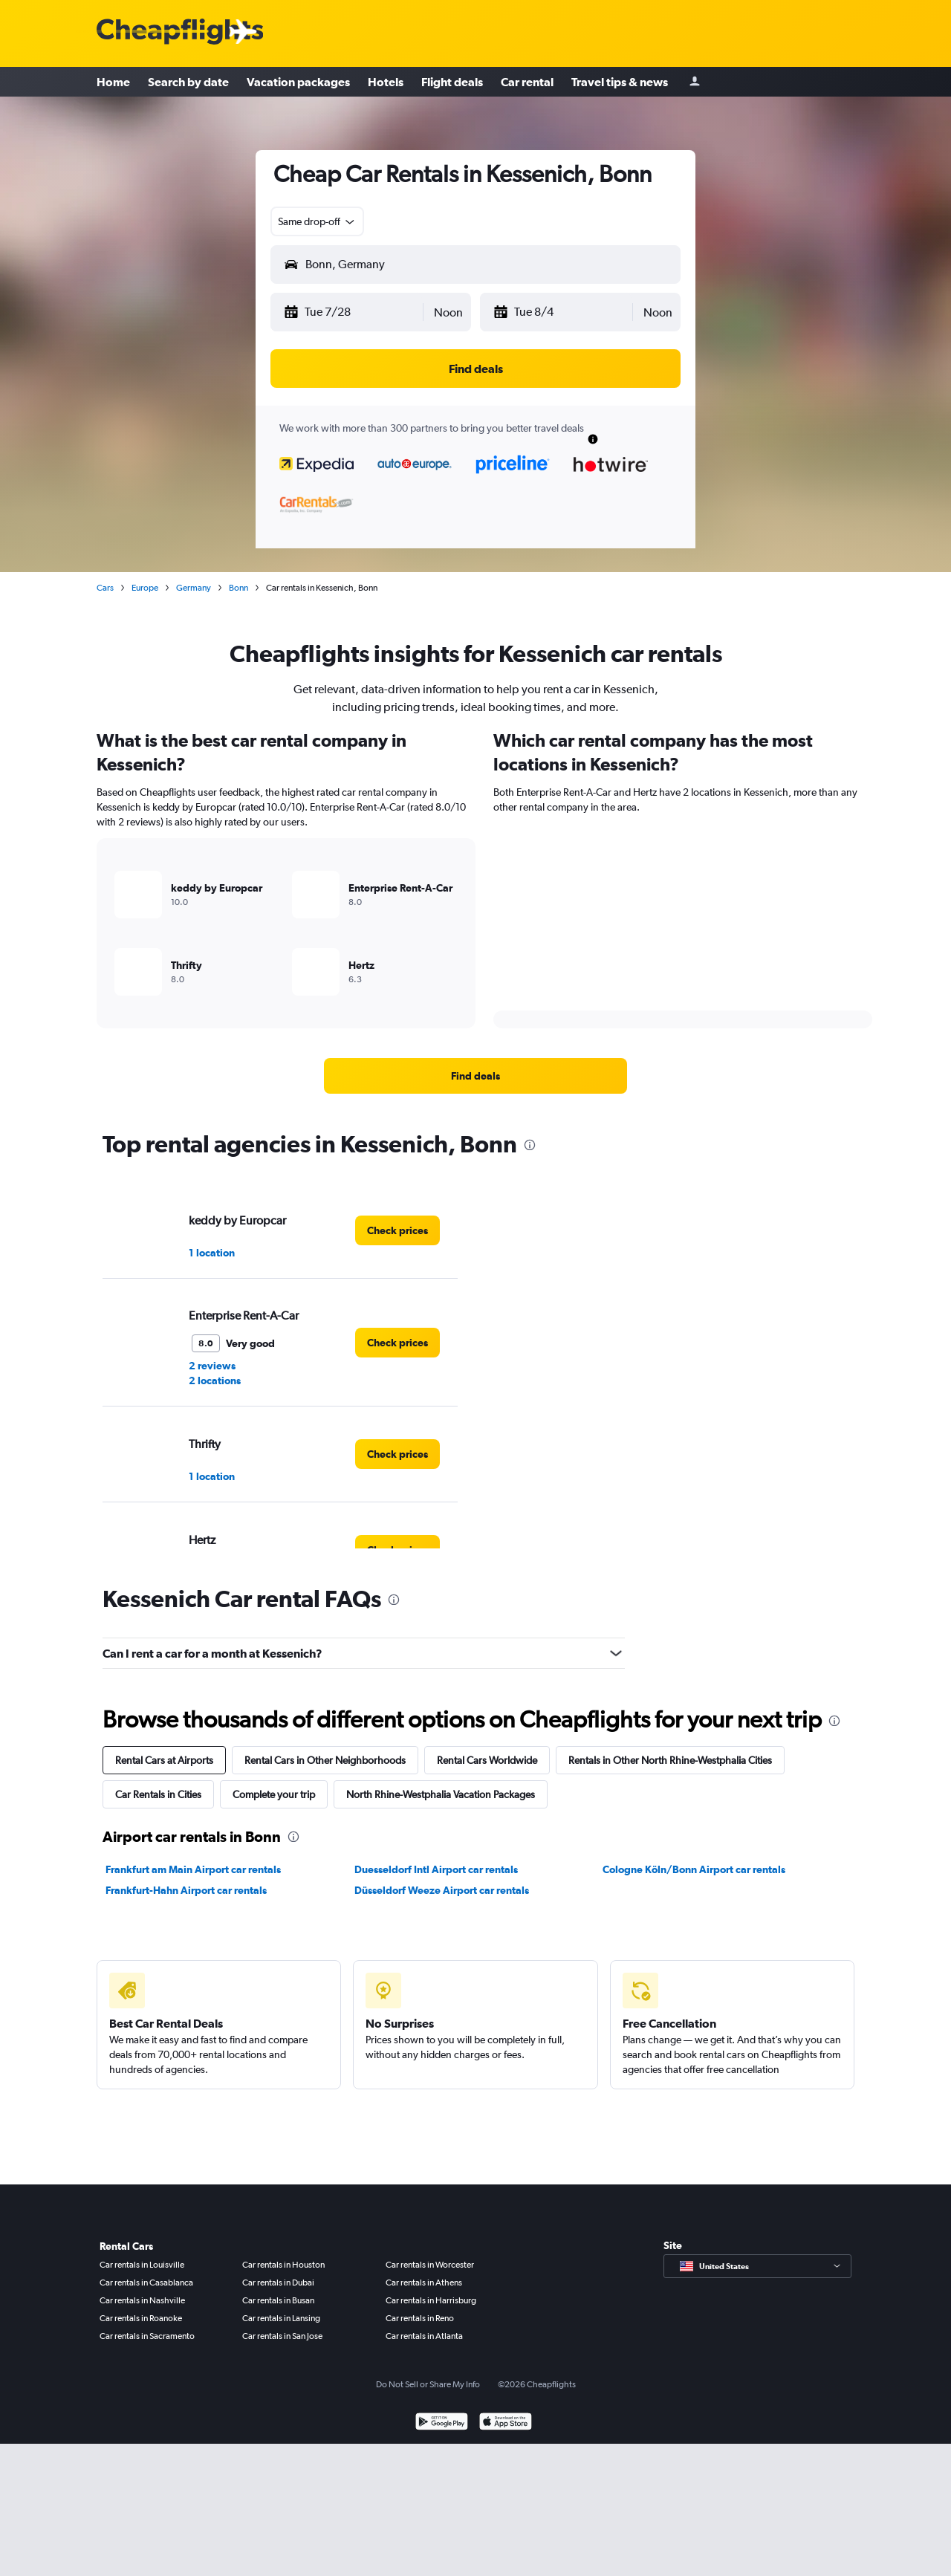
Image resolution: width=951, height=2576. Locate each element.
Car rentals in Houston (283, 2264)
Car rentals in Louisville (142, 2264)
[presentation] (529, 1145)
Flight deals (452, 81)
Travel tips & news (619, 81)
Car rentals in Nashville (142, 2300)
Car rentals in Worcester (430, 2264)
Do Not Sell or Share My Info (428, 2384)
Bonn (238, 588)
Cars (105, 588)
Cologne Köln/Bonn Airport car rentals (694, 1869)
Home (113, 81)
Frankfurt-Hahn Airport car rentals (186, 1890)
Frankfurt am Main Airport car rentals (193, 1869)
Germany (193, 588)
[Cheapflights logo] (180, 32)
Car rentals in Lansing (281, 2318)
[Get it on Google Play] (442, 2423)
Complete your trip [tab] (274, 1794)
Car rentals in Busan (278, 2300)
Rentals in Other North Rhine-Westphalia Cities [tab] (670, 1760)
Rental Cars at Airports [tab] (164, 1760)
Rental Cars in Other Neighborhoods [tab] (325, 1760)
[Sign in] (695, 82)
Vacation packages (298, 81)
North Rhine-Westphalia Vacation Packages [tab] (440, 1794)
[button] (352, 312)
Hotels (385, 81)
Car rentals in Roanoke (141, 2318)
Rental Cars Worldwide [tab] (487, 1760)
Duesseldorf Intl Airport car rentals (436, 1869)
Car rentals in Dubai (278, 2282)
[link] (475, 1076)
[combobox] (317, 221)
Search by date (188, 81)
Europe (145, 588)
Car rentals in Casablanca (146, 2282)
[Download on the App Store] (506, 2423)
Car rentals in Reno (420, 2318)
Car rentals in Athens (424, 2282)
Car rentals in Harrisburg (431, 2300)
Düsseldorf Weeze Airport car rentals (441, 1890)
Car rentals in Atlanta (424, 2336)
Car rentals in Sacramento (147, 2336)
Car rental (527, 81)
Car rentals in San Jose (282, 2336)
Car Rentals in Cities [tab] (158, 1794)
